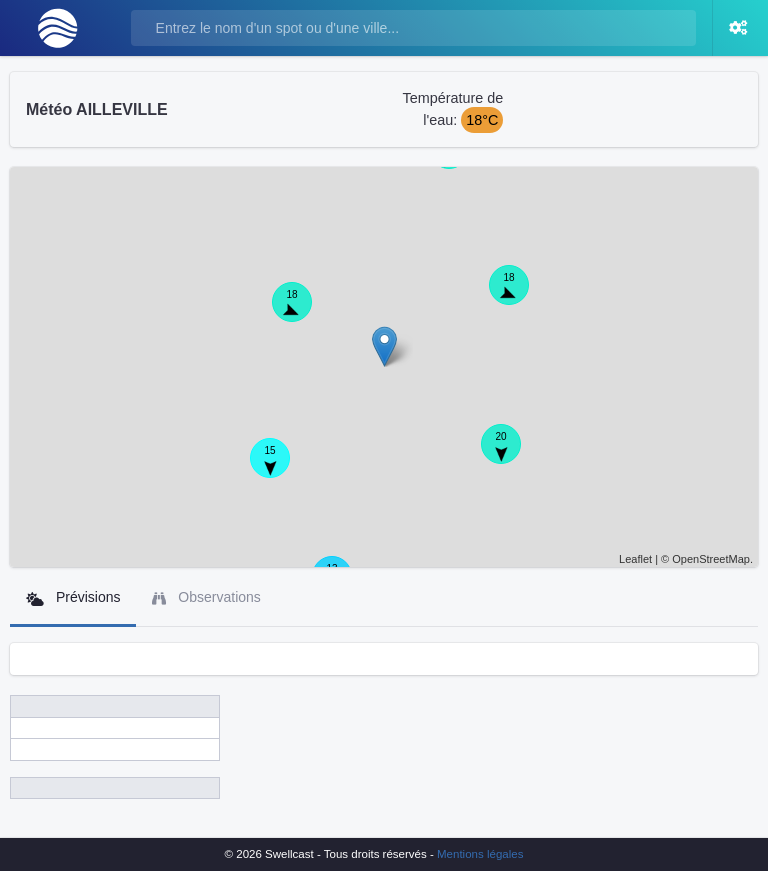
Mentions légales (480, 854)
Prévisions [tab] (73, 597)
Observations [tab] (206, 597)
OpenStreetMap (711, 559)
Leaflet (635, 559)
